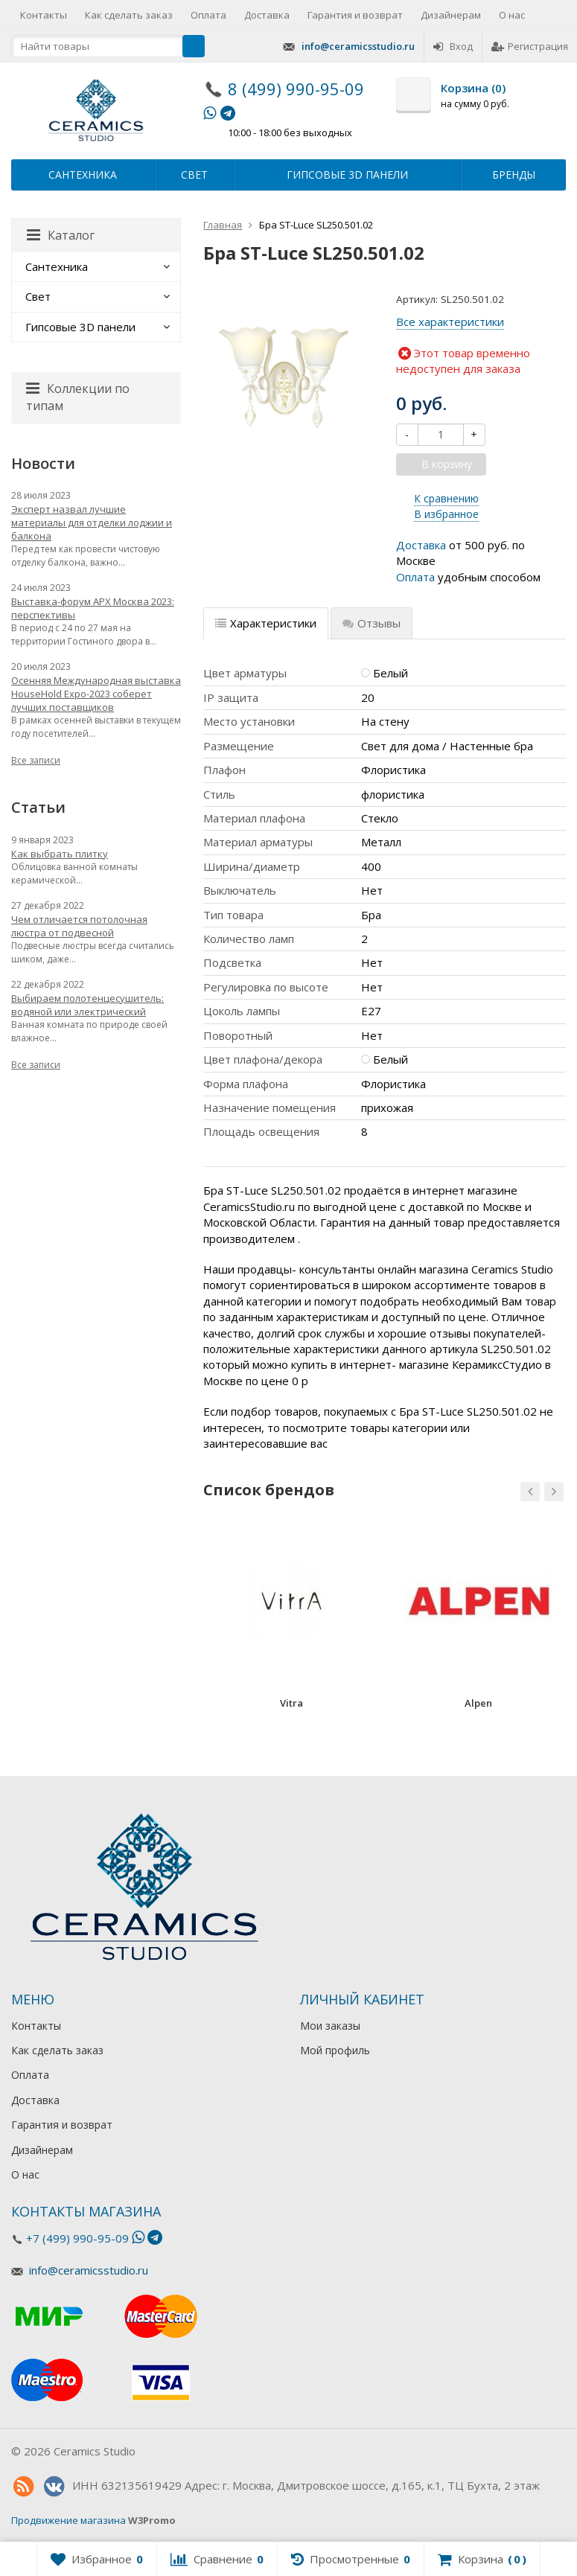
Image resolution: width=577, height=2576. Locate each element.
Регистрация (529, 46)
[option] (291, 1622)
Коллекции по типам (78, 397)
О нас (512, 15)
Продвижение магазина (68, 2520)
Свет (194, 174)
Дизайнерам (451, 15)
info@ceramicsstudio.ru (358, 46)
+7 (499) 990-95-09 (77, 2238)
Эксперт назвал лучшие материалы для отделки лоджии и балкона (91, 522)
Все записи (35, 760)
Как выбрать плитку (59, 853)
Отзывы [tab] (371, 623)
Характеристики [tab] (265, 623)
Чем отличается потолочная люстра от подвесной (79, 926)
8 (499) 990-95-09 (296, 88)
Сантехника (82, 174)
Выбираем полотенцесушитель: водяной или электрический (87, 1004)
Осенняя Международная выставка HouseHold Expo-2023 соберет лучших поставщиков (96, 694)
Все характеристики (450, 321)
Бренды (513, 174)
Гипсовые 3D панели (347, 174)
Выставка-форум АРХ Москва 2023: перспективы (92, 608)
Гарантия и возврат (355, 15)
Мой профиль (335, 2050)
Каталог (61, 235)
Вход (453, 46)
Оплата (208, 15)
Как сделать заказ (129, 15)
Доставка (267, 15)
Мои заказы (330, 2026)
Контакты (43, 15)
